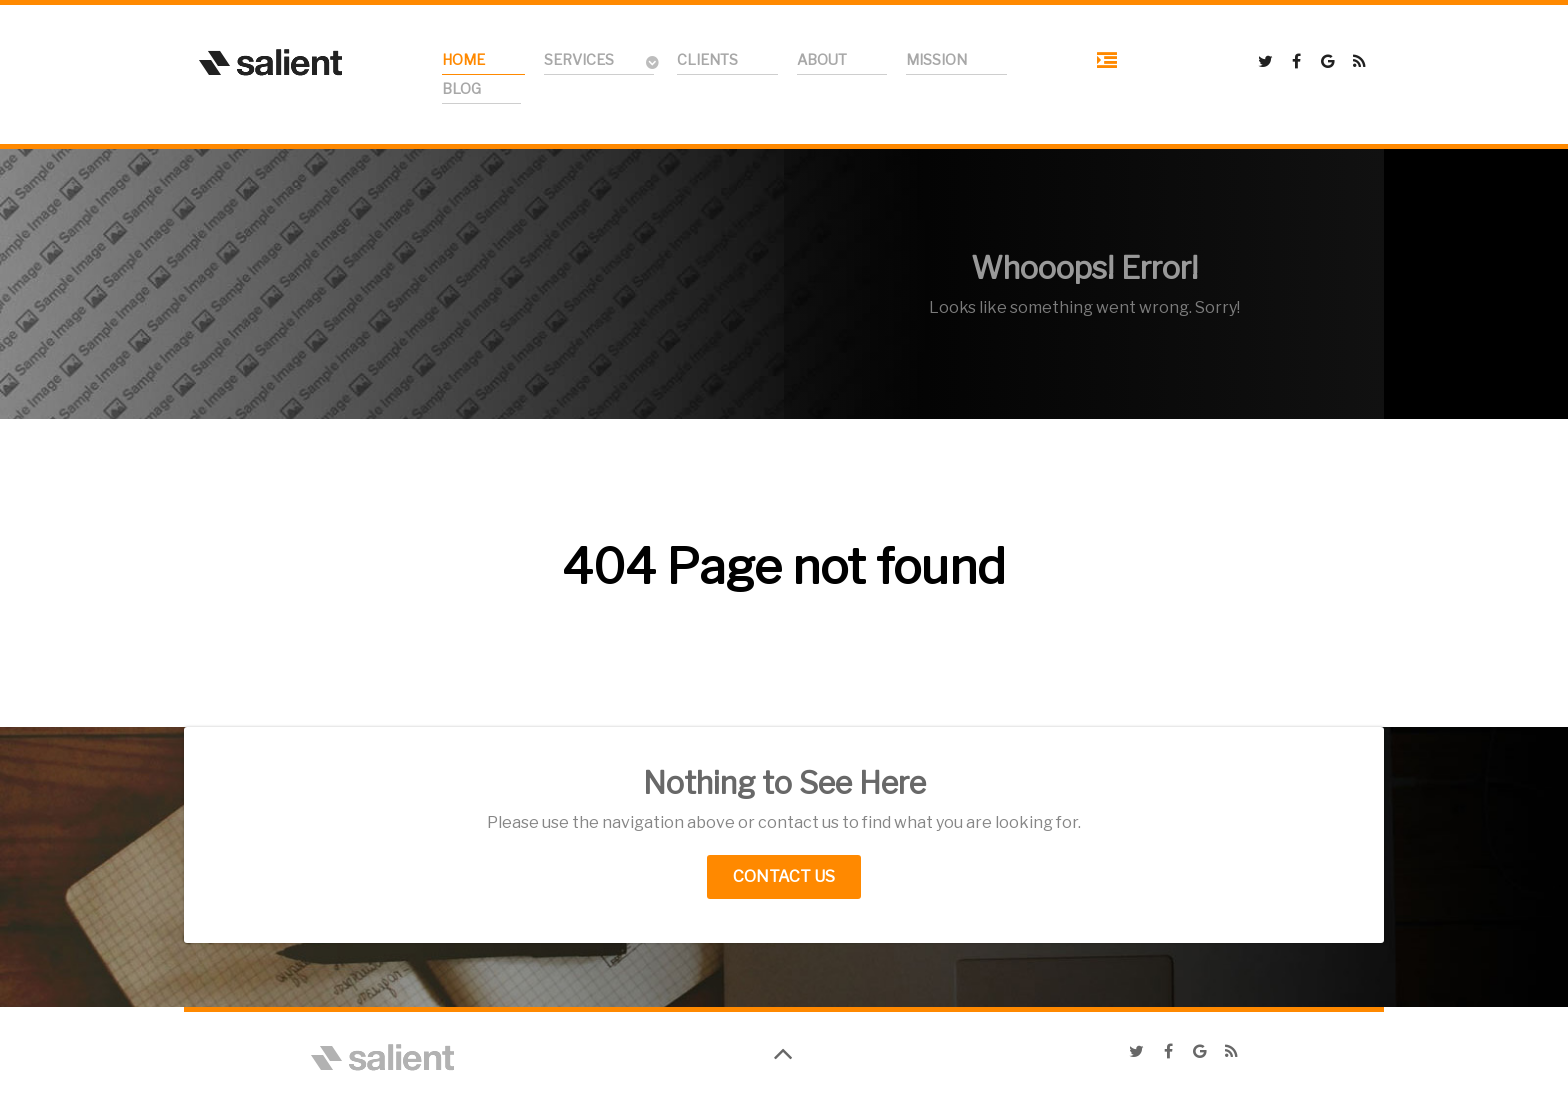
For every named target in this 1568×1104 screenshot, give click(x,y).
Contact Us (784, 876)
